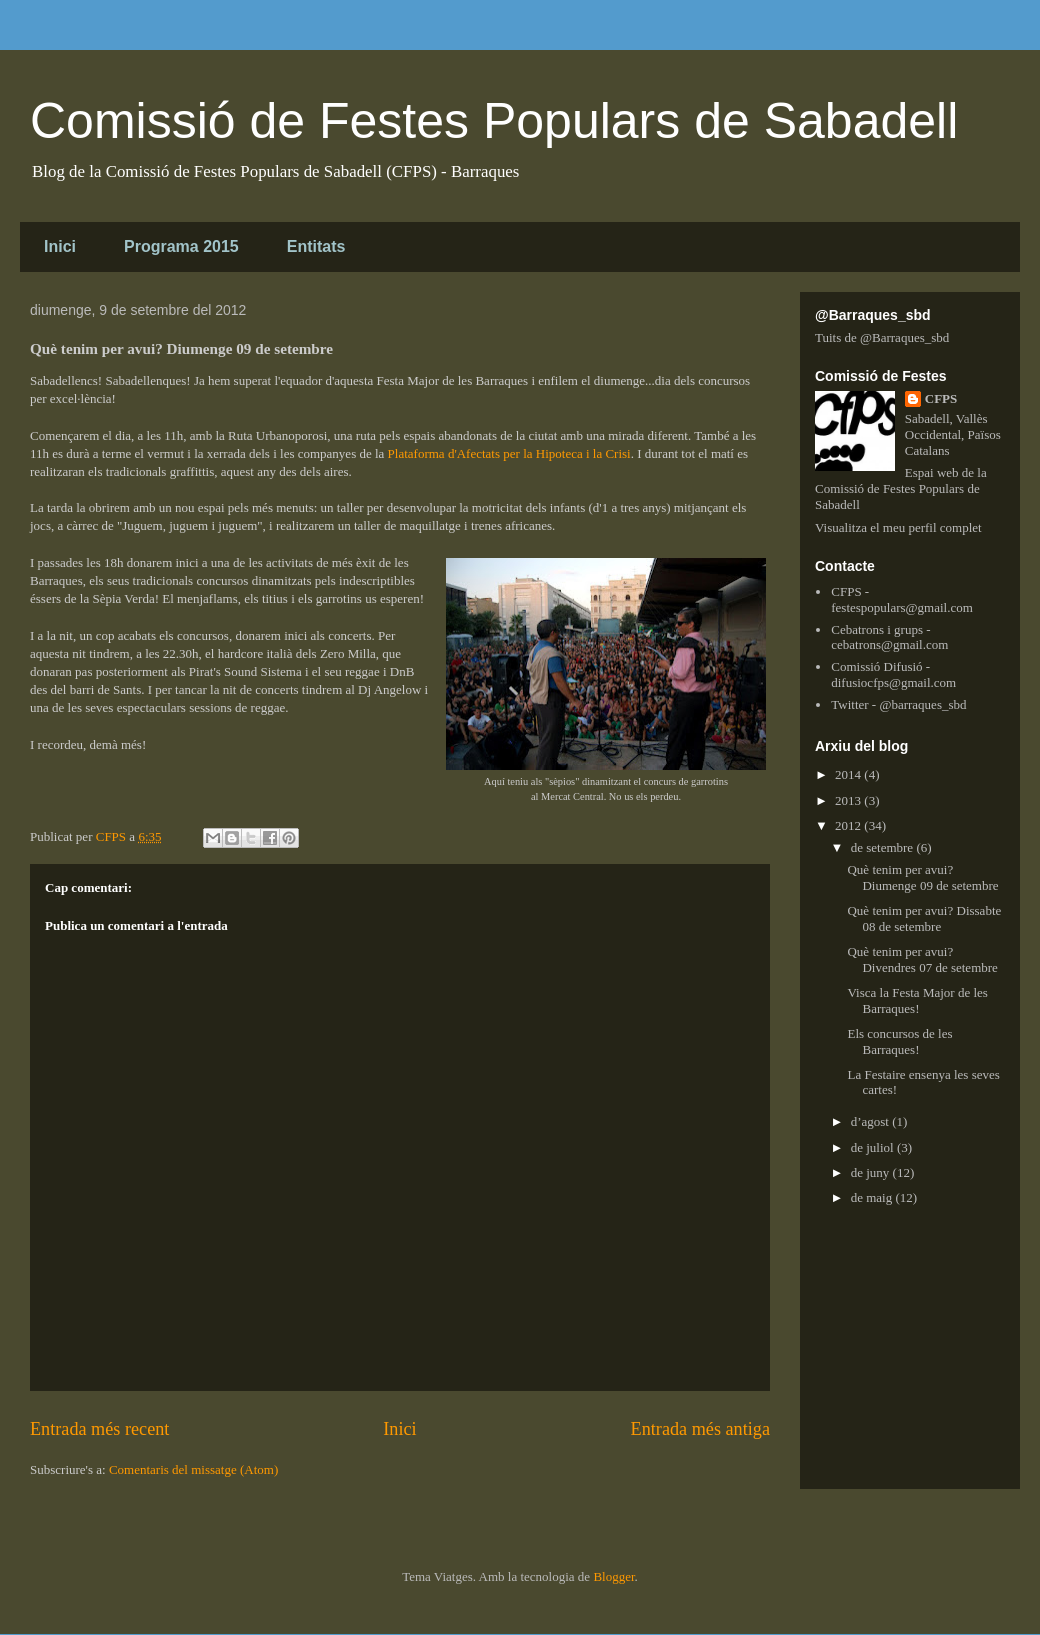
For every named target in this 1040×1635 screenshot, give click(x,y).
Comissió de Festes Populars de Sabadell (494, 121)
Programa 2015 (181, 246)
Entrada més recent (99, 1429)
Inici (60, 246)
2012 (849, 825)
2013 (849, 800)
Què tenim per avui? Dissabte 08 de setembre (924, 918)
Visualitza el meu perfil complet (898, 527)
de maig (873, 1197)
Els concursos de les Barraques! (899, 1041)
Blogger (613, 1576)
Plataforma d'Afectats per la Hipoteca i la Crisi (509, 453)
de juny (872, 1172)
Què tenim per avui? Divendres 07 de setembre (922, 959)
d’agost (872, 1121)
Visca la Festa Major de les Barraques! (917, 1000)
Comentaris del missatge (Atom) (193, 1469)
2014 (849, 774)
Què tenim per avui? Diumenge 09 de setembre (922, 877)
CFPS (941, 398)
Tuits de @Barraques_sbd (882, 337)
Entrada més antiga (700, 1429)
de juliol (874, 1147)
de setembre (884, 847)
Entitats (316, 246)
